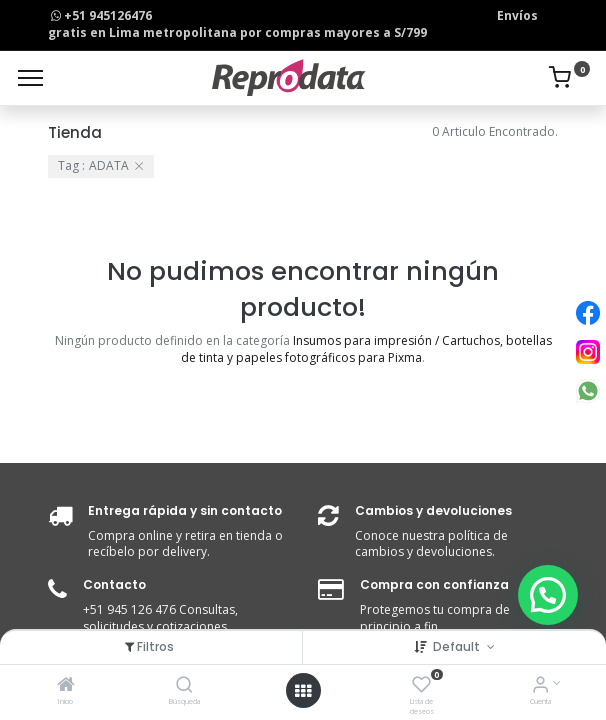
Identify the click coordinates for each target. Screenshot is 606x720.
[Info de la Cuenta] (540, 686)
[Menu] (30, 78)
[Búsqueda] (184, 686)
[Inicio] (66, 686)
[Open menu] (303, 691)
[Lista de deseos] (421, 686)
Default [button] (458, 646)
